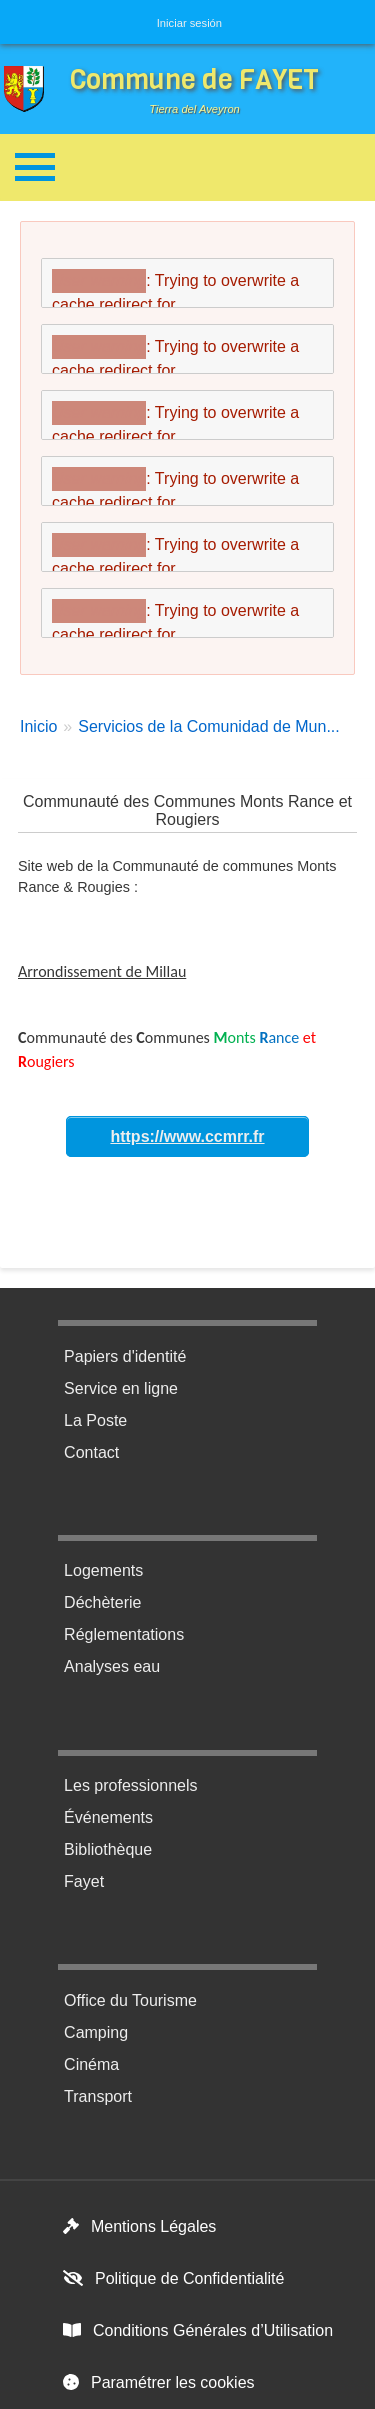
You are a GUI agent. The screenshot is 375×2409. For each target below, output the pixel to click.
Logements (103, 1570)
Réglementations (124, 1634)
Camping (96, 2032)
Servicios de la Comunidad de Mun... (208, 726)
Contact (91, 1452)
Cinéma (91, 2064)
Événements (108, 1817)
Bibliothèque (108, 1849)
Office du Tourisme (130, 2000)
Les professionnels (130, 1785)
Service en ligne (121, 1388)
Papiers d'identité (125, 1356)
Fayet (84, 1881)
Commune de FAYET (194, 79)
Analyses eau (112, 1666)
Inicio (38, 726)
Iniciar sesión (189, 23)
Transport (98, 2096)
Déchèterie (102, 1602)
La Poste (95, 1420)
